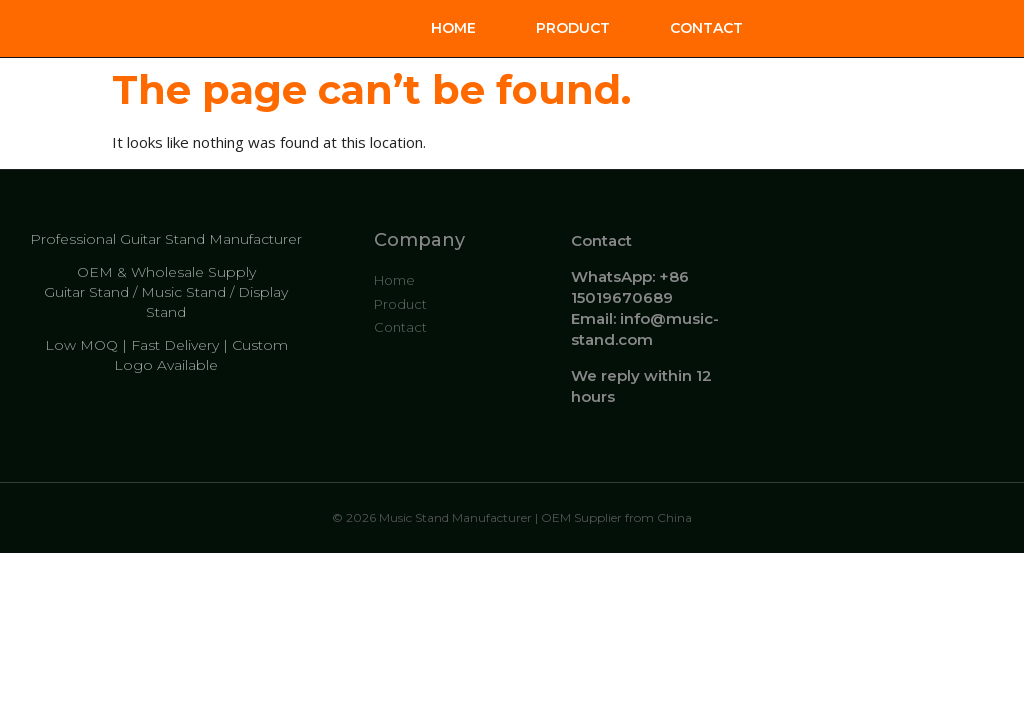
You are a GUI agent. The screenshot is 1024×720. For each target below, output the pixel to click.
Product (573, 28)
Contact (706, 28)
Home (453, 28)
